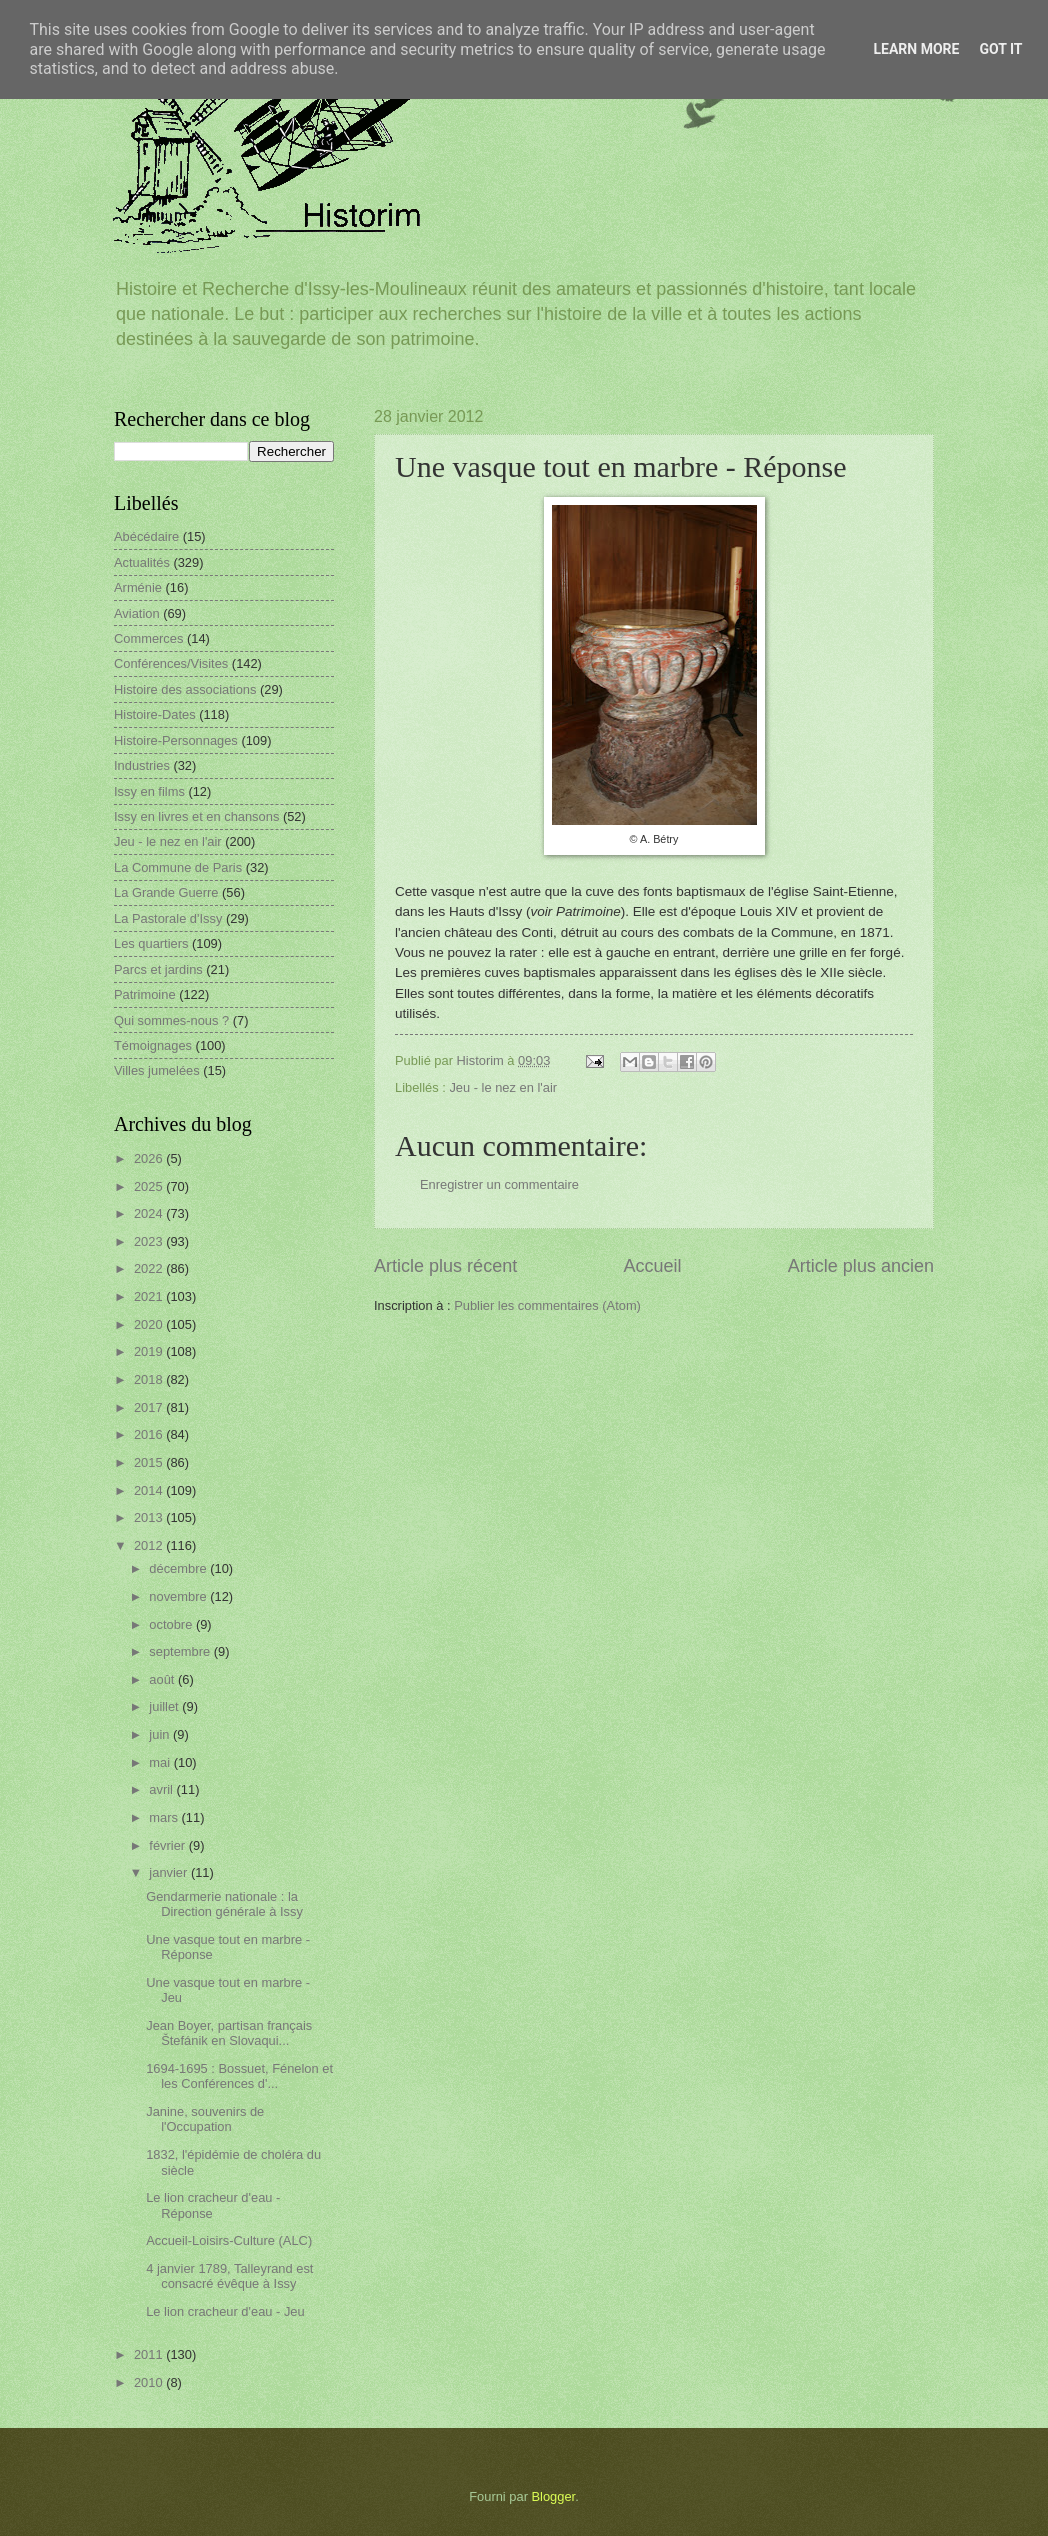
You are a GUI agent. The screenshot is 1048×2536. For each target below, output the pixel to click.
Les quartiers (151, 943)
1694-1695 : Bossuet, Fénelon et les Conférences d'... (239, 2076)
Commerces (148, 638)
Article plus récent (445, 1266)
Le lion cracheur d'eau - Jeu (225, 2311)
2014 (150, 1490)
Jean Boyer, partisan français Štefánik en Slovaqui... (229, 2033)
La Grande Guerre (166, 892)
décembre (179, 1568)
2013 (150, 1517)
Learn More (916, 49)
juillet (165, 1706)
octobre (172, 1624)
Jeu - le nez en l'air (503, 1087)
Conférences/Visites (171, 663)
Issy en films (149, 791)
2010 (150, 2382)
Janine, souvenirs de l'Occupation (205, 2119)
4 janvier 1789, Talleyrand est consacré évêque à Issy (229, 2276)
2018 (150, 1379)
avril (162, 1789)
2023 (150, 1241)
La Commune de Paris (178, 867)
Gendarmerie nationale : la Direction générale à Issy (224, 1904)
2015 (150, 1462)
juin (161, 1734)
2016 (150, 1434)
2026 (150, 1158)
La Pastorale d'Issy (168, 918)
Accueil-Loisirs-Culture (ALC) (229, 2240)
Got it (1000, 49)
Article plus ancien (861, 1266)
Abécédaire (146, 536)
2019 (150, 1351)
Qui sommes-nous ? (171, 1020)
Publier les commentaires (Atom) (547, 1305)
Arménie (138, 587)
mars (165, 1817)
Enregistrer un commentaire (499, 1184)
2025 (150, 1186)
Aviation (137, 613)
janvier (170, 1872)
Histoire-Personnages (176, 740)
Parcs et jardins (158, 969)
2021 (150, 1296)
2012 (150, 1545)
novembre (179, 1596)
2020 (150, 1324)
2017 (150, 1407)
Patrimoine (145, 994)
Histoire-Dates (155, 714)
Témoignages (153, 1045)
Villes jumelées (157, 1070)
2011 (150, 2354)
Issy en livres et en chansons (196, 816)
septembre (181, 1651)
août (163, 1679)
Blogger (554, 2496)
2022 (150, 1268)
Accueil (652, 1266)
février (168, 1845)
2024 (150, 1213)
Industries (142, 765)
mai (161, 1762)
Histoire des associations (185, 689)
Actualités (142, 562)
